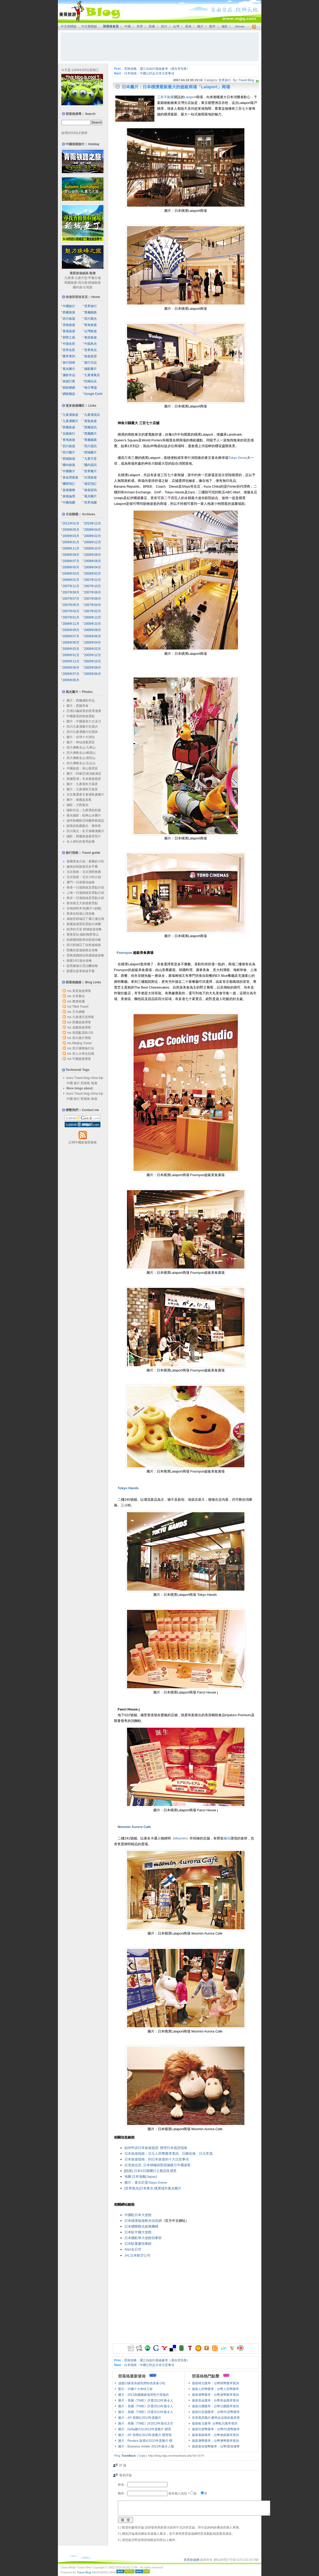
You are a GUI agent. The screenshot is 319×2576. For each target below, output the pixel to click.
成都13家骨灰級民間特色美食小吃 (141, 2383)
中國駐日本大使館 (138, 2215)
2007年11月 (71, 586)
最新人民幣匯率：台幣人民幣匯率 (215, 2389)
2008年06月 (92, 561)
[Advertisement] (160, 47)
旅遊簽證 (90, 356)
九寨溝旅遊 (70, 415)
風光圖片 (69, 369)
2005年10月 (92, 661)
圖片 (200, 26)
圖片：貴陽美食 (77, 706)
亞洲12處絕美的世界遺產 (84, 711)
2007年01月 (71, 617)
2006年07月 (71, 636)
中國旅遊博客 (81, 1059)
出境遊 (87, 287)
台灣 (176, 26)
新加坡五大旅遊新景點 (82, 903)
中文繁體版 (89, 26)
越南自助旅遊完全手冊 (82, 866)
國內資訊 (90, 465)
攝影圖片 (90, 369)
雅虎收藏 (78, 1001)
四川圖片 (69, 452)
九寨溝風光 (92, 375)
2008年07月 (71, 561)
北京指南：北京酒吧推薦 (84, 872)
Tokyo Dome (237, 458)
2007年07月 (71, 598)
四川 (164, 26)
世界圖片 (90, 471)
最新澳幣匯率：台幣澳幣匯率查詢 (215, 2441)
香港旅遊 (69, 331)
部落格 (85, 1083)
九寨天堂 (81, 278)
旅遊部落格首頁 (77, 297)
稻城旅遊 (94, 282)
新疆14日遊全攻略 (79, 960)
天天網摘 (78, 1012)
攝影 (224, 26)
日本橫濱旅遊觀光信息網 (143, 2221)
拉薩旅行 (69, 433)
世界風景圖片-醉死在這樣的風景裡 (216, 2418)
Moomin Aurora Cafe (134, 1827)
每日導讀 (90, 387)
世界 (140, 26)
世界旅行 (225, 80)
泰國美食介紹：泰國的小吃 (85, 861)
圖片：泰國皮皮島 (79, 800)
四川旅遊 (69, 318)
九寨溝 (69, 278)
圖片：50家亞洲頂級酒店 (84, 773)
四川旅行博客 (81, 1038)
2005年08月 (92, 667)
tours (70, 1078)
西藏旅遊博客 (81, 1022)
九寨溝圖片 (70, 421)
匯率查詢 (69, 356)
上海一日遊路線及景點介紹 (85, 893)
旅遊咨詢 (90, 490)
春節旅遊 (90, 337)
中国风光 (90, 344)
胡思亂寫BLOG (82, 1033)
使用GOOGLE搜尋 (74, 133)
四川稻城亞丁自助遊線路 (84, 945)
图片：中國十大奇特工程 (135, 2389)
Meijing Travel (82, 1043)
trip (101, 1078)
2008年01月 (71, 580)
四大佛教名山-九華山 (81, 747)
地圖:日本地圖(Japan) (140, 2176)
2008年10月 (92, 548)
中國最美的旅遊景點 (81, 716)
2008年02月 (92, 573)
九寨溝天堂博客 (83, 1017)
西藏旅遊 (70, 282)
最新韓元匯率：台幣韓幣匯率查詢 (215, 2383)
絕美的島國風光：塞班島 (84, 826)
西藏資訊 (90, 427)
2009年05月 (71, 529)
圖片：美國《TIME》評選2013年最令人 (145, 2400)
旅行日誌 (90, 362)
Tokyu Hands (128, 1488)
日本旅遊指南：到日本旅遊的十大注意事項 (156, 2159)
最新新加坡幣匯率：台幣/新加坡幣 (216, 2446)
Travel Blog (246, 80)
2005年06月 (92, 674)
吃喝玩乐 (90, 381)
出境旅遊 (90, 477)
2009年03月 (71, 536)
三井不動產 (165, 97)
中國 (127, 26)
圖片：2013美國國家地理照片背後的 (143, 2395)
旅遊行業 (69, 381)
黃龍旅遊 (90, 421)
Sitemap (239, 26)
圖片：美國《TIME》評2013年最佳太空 (145, 2423)
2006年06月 (92, 636)
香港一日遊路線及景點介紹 (85, 887)
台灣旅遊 (90, 331)
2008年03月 (71, 573)
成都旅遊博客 (81, 1027)
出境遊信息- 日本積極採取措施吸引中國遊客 (157, 2165)
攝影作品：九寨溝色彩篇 (84, 810)
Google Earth (93, 394)
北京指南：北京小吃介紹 (84, 877)
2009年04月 (92, 529)
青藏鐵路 (90, 312)
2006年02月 (92, 649)
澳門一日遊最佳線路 (81, 882)
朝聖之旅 (69, 337)
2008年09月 (71, 555)
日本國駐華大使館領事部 (143, 2238)
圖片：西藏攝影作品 (81, 700)
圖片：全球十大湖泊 (81, 737)
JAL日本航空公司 (137, 2255)
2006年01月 (71, 655)
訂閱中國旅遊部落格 (83, 1142)
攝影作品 (69, 375)
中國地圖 (69, 502)
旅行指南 (69, 362)
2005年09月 (71, 667)
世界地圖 (90, 502)
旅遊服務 (69, 490)
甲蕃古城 (94, 278)
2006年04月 (92, 642)
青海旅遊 (90, 325)
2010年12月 (92, 523)
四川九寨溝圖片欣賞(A (82, 726)
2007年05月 (71, 605)
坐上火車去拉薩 (83, 1053)
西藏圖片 (90, 433)
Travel (78, 1078)
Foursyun (124, 953)
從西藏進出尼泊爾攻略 (82, 966)
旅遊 (94, 1083)
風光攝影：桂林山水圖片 (84, 815)
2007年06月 (92, 598)
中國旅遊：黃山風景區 (82, 768)
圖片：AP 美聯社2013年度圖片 (139, 2418)
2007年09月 (71, 592)
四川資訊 (90, 446)
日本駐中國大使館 (138, 2232)
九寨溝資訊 (92, 415)
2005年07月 (71, 674)
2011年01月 (71, 523)
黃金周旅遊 (70, 477)
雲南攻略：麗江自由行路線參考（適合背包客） (157, 69)
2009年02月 (92, 536)
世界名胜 (69, 350)
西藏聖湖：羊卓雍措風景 (84, 779)
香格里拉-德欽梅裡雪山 (83, 934)
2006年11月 (71, 624)
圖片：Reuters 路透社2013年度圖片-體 (145, 2441)
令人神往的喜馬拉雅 (81, 841)
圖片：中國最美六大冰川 (84, 721)
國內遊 (77, 287)
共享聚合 (78, 996)
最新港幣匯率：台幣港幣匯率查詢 (215, 2395)
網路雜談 (69, 394)
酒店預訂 (90, 484)
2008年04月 (92, 567)
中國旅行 (69, 306)
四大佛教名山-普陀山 (81, 758)
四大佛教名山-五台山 (81, 763)
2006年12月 (92, 617)
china (94, 1078)
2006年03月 (71, 649)
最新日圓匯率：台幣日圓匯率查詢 (215, 2406)
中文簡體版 (68, 26)
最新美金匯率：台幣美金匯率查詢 (215, 2400)
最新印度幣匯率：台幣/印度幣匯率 (216, 2429)
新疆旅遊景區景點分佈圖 (84, 924)
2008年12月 (92, 542)
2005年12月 (92, 655)
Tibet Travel (80, 1006)
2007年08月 (92, 592)
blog (87, 1078)
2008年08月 (92, 555)
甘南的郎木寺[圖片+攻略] (84, 908)
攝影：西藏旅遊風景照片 (84, 836)
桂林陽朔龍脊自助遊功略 (84, 940)
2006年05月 (71, 642)
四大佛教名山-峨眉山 (81, 753)
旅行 (77, 1083)
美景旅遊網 (191, 2560)
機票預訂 (69, 484)
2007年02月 (92, 611)
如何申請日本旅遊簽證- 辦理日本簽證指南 (156, 2148)
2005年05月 (71, 680)
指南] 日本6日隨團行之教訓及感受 (150, 2171)
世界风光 (90, 350)
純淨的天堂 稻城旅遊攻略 (84, 929)
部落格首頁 (111, 26)
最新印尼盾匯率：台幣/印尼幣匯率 (216, 2412)
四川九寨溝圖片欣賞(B (82, 732)
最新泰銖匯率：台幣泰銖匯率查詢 (215, 2435)
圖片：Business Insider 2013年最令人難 (146, 2446)
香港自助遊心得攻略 (81, 913)
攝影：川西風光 (77, 805)
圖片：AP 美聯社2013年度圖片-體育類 (145, 2435)
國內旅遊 (69, 465)
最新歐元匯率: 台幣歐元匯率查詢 (215, 2423)
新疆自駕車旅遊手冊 (81, 971)
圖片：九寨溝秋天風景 (82, 789)
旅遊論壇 (69, 496)
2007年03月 (71, 611)
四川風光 (90, 318)
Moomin (180, 1838)
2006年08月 (92, 630)
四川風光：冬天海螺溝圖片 (85, 831)
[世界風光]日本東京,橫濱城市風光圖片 (153, 2188)
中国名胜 (69, 344)
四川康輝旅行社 (83, 1048)
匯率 (212, 26)
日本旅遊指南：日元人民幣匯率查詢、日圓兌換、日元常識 (168, 2154)
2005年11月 (71, 661)
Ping (117, 2455)
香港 (188, 26)
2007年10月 (92, 586)
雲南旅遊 (69, 325)
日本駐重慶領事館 (138, 2244)
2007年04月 (92, 605)
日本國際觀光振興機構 (141, 2226)
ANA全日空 (133, 2249)
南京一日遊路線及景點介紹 (85, 898)
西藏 (152, 26)
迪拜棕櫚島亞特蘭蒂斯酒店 (85, 820)
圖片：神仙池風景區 (81, 742)
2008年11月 (71, 548)
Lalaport (190, 97)
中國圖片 (69, 471)
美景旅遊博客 (81, 991)
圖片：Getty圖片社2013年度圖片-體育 (144, 2429)
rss (69, 991)
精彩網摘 (69, 387)
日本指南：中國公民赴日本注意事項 (149, 73)
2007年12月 (92, 580)
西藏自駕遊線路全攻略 (82, 950)
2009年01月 (71, 542)
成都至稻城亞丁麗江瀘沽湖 (85, 919)
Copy (142, 2455)
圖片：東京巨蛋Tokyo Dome (145, 2182)
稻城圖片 (90, 452)
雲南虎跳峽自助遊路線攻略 (85, 955)
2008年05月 (71, 567)
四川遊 (82, 282)
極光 (227, 1838)
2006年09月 (71, 630)
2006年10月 (92, 624)
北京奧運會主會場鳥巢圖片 (85, 794)
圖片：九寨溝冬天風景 (82, 784)
